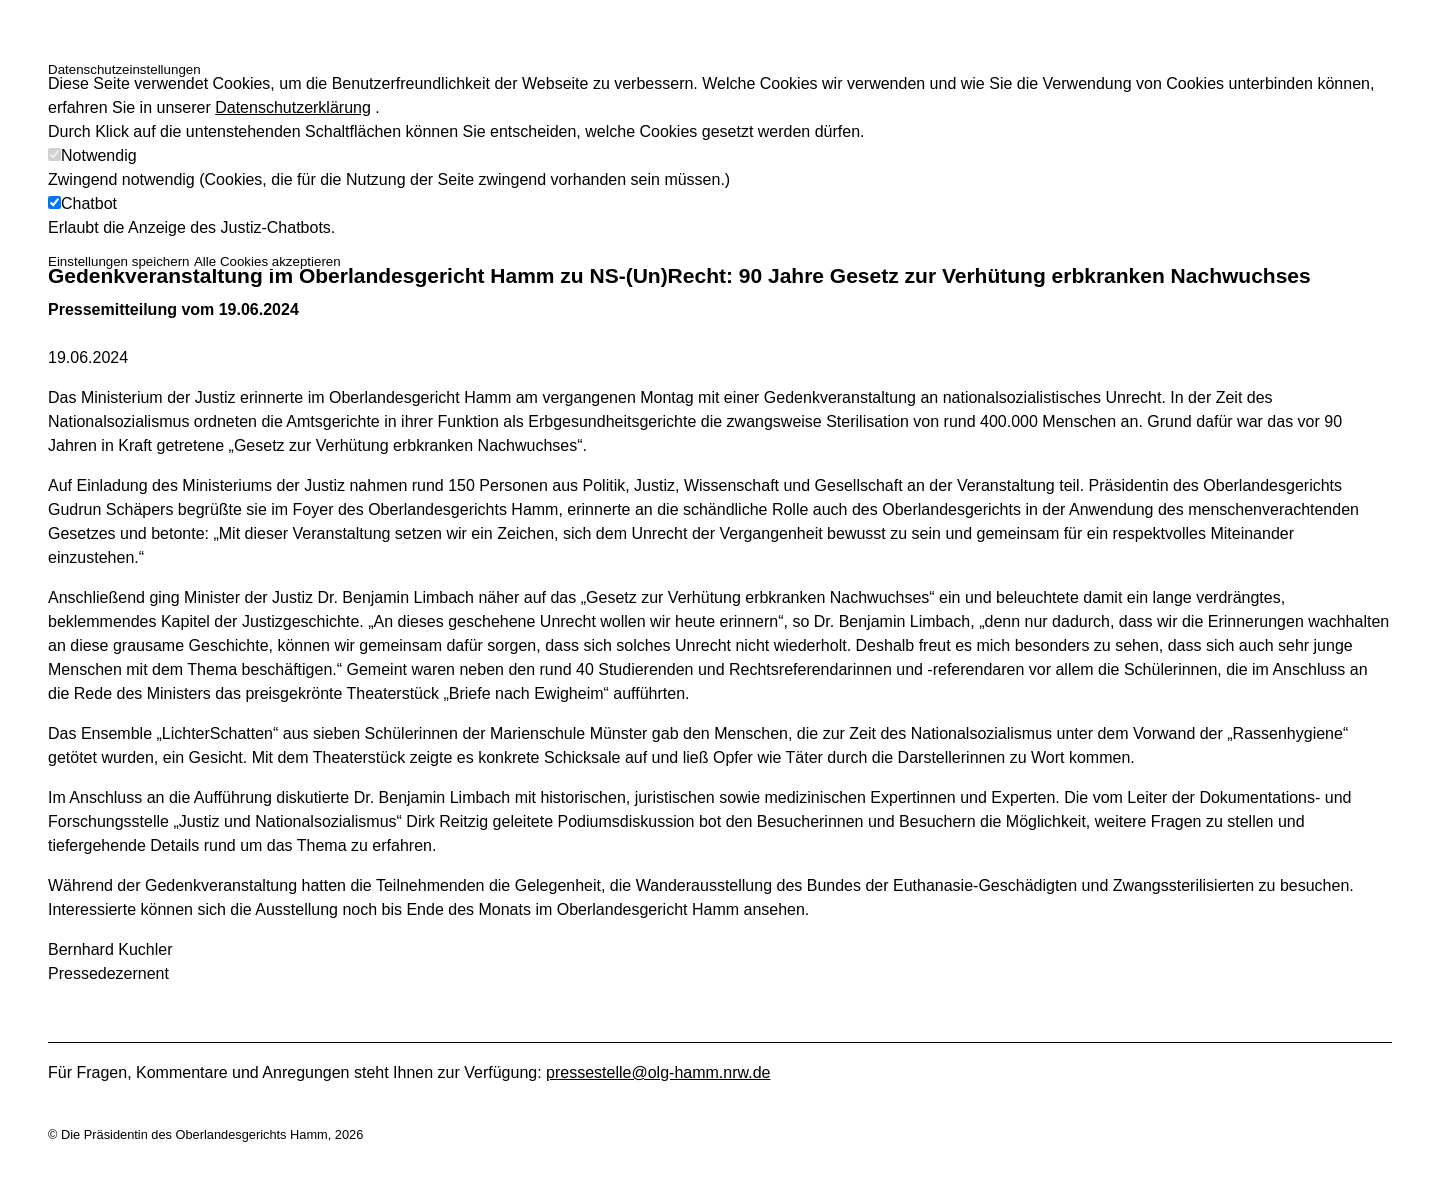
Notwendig (99, 155)
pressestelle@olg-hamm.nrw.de (658, 1072)
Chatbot (89, 203)
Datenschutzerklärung (293, 107)
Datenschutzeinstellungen (124, 69)
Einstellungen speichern (119, 261)
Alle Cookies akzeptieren (267, 261)
